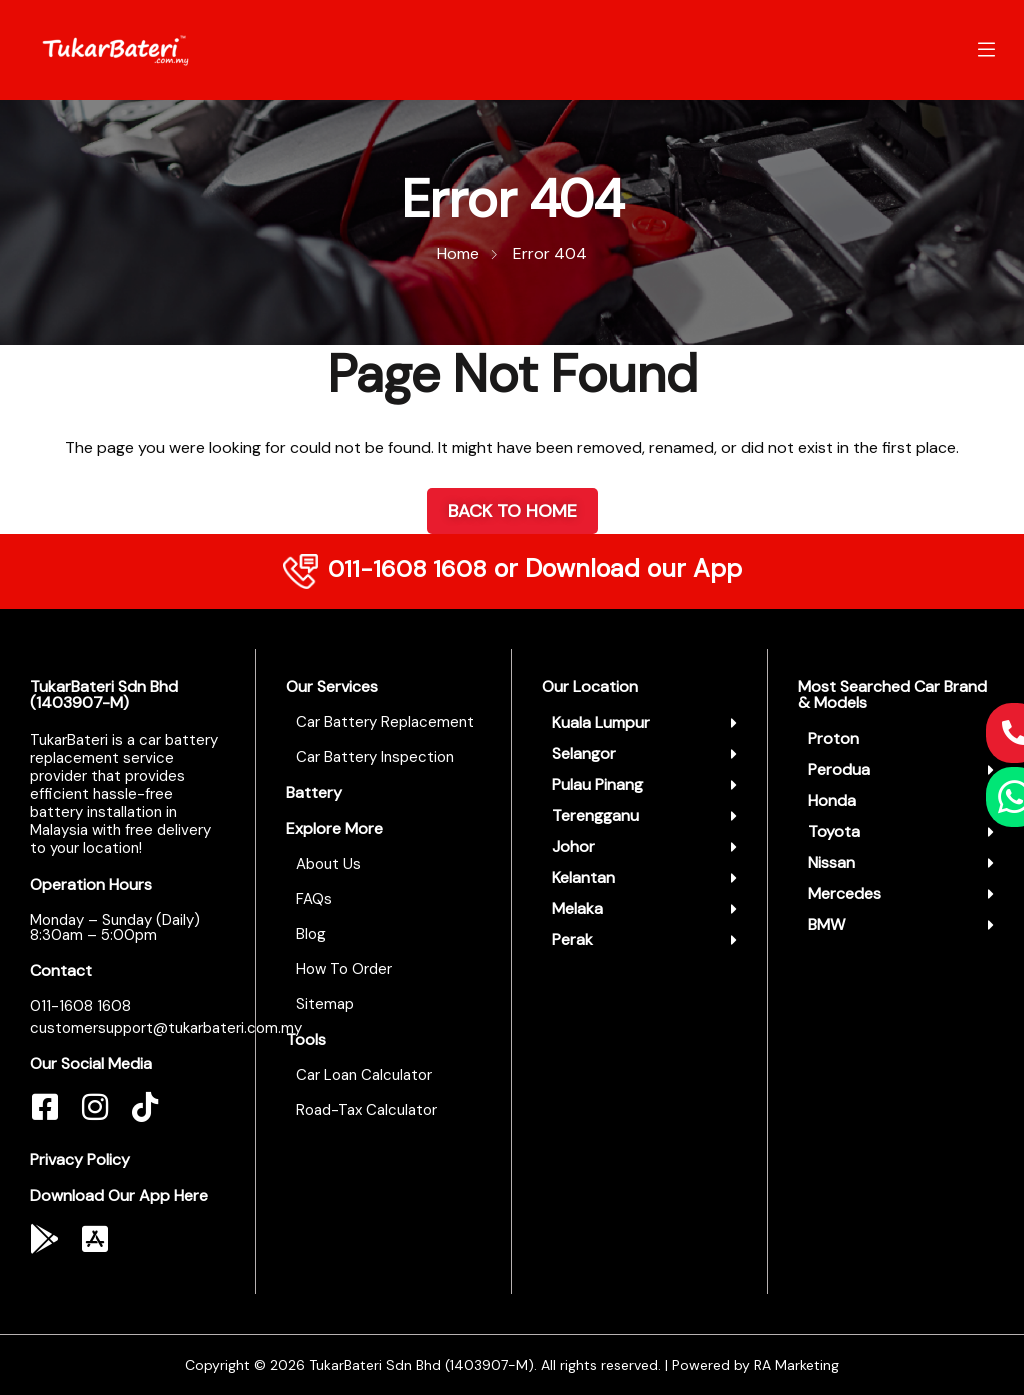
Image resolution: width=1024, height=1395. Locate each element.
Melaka (577, 908)
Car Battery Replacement (385, 722)
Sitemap (325, 1004)
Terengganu (595, 815)
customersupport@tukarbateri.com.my (166, 1028)
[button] (644, 723)
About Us (328, 864)
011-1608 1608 (407, 568)
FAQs (314, 899)
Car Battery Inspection (375, 757)
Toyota (834, 831)
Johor (573, 846)
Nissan (831, 862)
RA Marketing (796, 1365)
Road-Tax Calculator (366, 1110)
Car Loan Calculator (364, 1075)
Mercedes (844, 893)
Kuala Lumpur (601, 722)
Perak (572, 939)
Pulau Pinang (597, 784)
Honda (832, 800)
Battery (314, 792)
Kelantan (583, 877)
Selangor (584, 753)
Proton (833, 738)
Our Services (332, 686)
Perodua (839, 769)
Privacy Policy (80, 1159)
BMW (826, 924)
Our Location (590, 686)
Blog (311, 934)
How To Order (344, 969)
